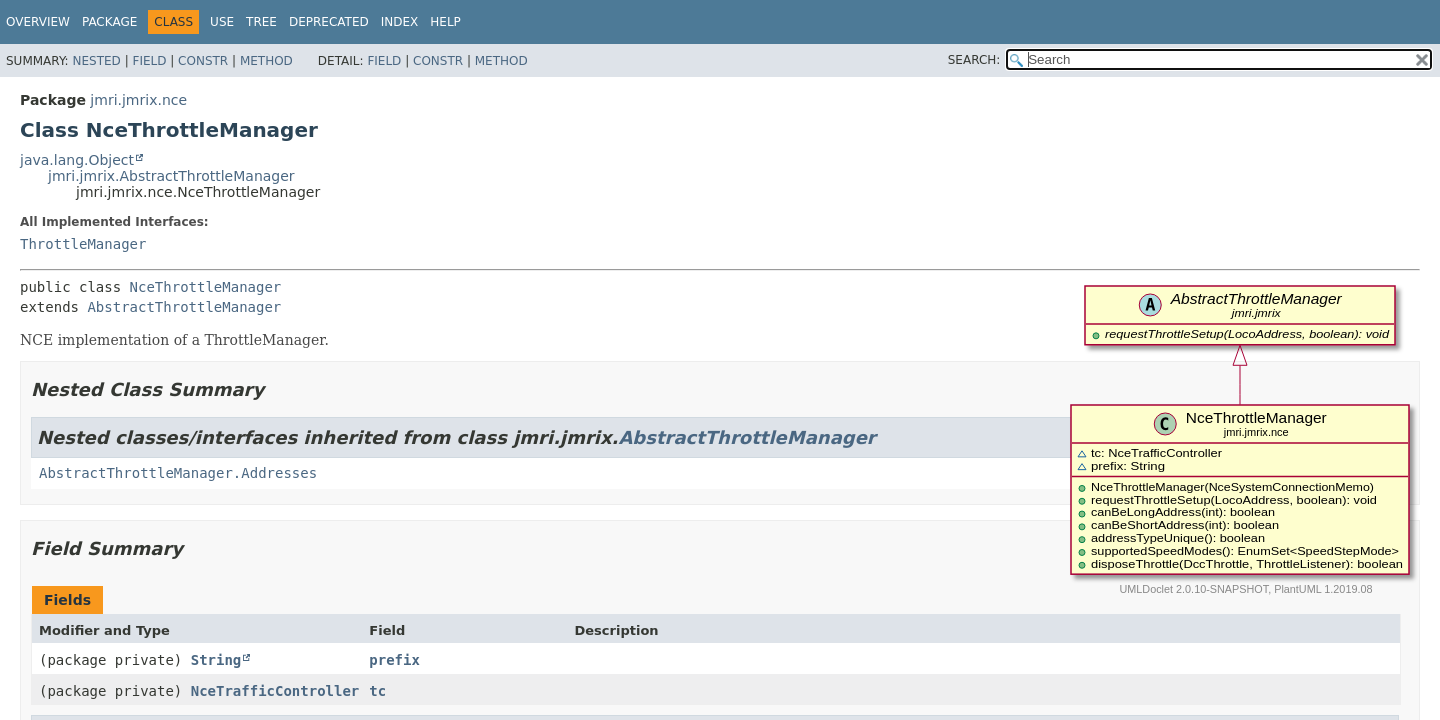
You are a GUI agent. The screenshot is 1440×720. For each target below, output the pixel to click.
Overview (38, 22)
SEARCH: (974, 60)
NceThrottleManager (206, 287)
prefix (394, 660)
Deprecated (329, 22)
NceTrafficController (275, 691)
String (216, 660)
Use (222, 22)
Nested (96, 61)
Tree (261, 22)
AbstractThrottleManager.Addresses (178, 473)
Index (400, 22)
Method (266, 61)
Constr (203, 61)
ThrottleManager (83, 244)
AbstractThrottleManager (184, 307)
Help (445, 22)
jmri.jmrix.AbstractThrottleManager (171, 176)
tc (377, 691)
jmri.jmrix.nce (138, 100)
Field (149, 61)
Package (109, 22)
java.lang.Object (77, 160)
